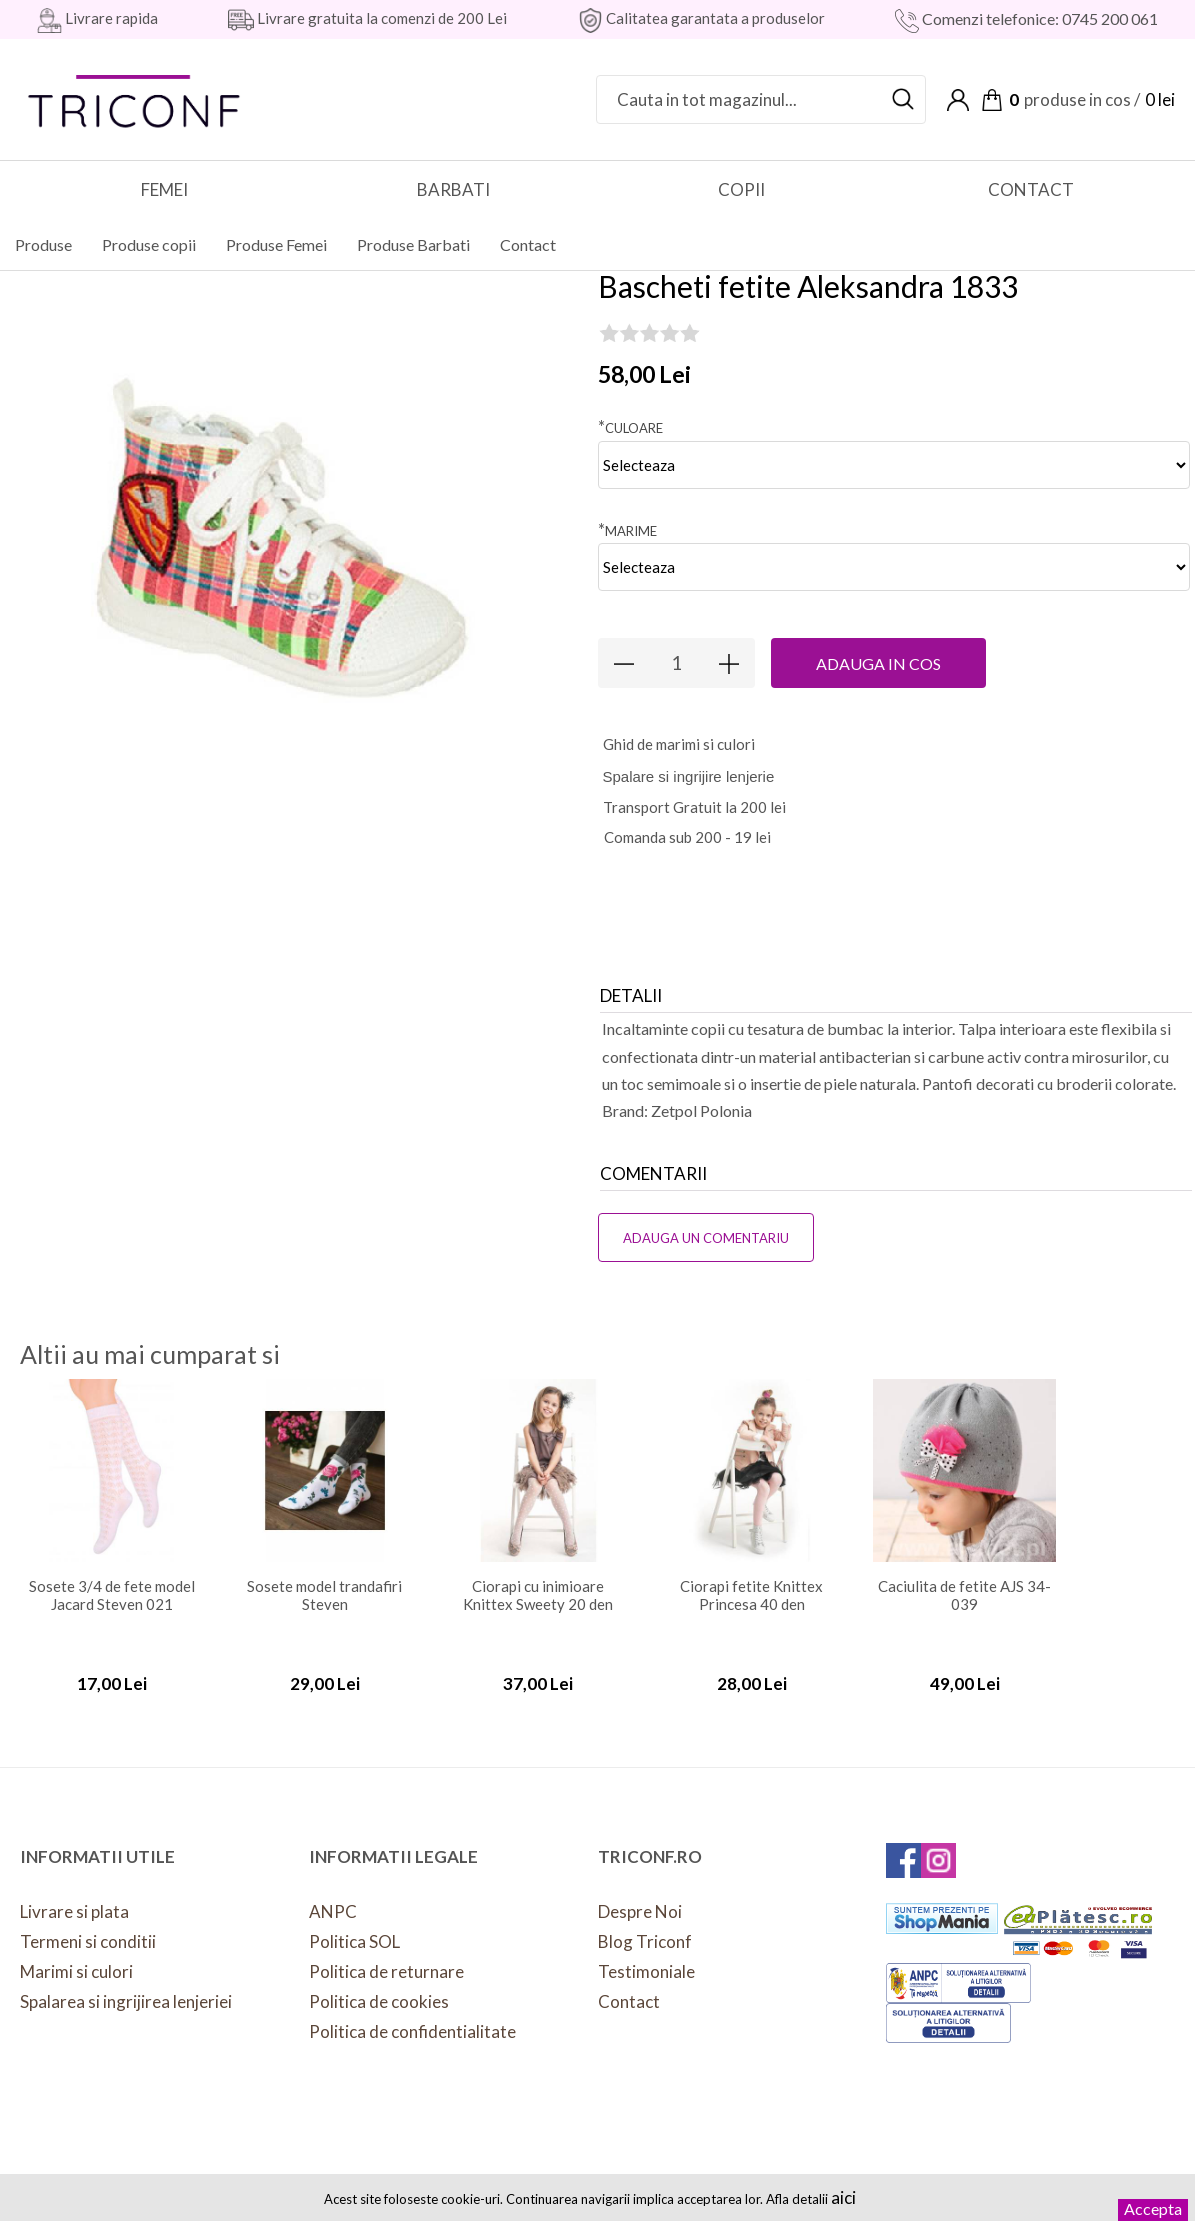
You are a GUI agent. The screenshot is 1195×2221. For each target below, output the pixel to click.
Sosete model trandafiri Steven (324, 1579)
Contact (629, 1985)
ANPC (333, 1895)
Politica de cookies (379, 1985)
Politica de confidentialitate (412, 2015)
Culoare (630, 410)
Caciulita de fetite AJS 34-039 (964, 1579)
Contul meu (958, 100)
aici (843, 2197)
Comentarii (653, 1157)
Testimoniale (646, 1955)
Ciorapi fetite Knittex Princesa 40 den (751, 1579)
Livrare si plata (74, 1895)
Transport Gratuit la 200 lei (694, 791)
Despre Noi (640, 1895)
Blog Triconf (645, 1925)
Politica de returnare (386, 1955)
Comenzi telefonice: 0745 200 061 (1038, 18)
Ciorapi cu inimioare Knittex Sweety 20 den (538, 1579)
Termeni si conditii (88, 1925)
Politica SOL (354, 1925)
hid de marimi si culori (679, 728)
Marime (627, 513)
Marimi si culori (76, 1955)
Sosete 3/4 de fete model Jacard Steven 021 (112, 1579)
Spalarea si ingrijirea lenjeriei (126, 1985)
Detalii (631, 979)
